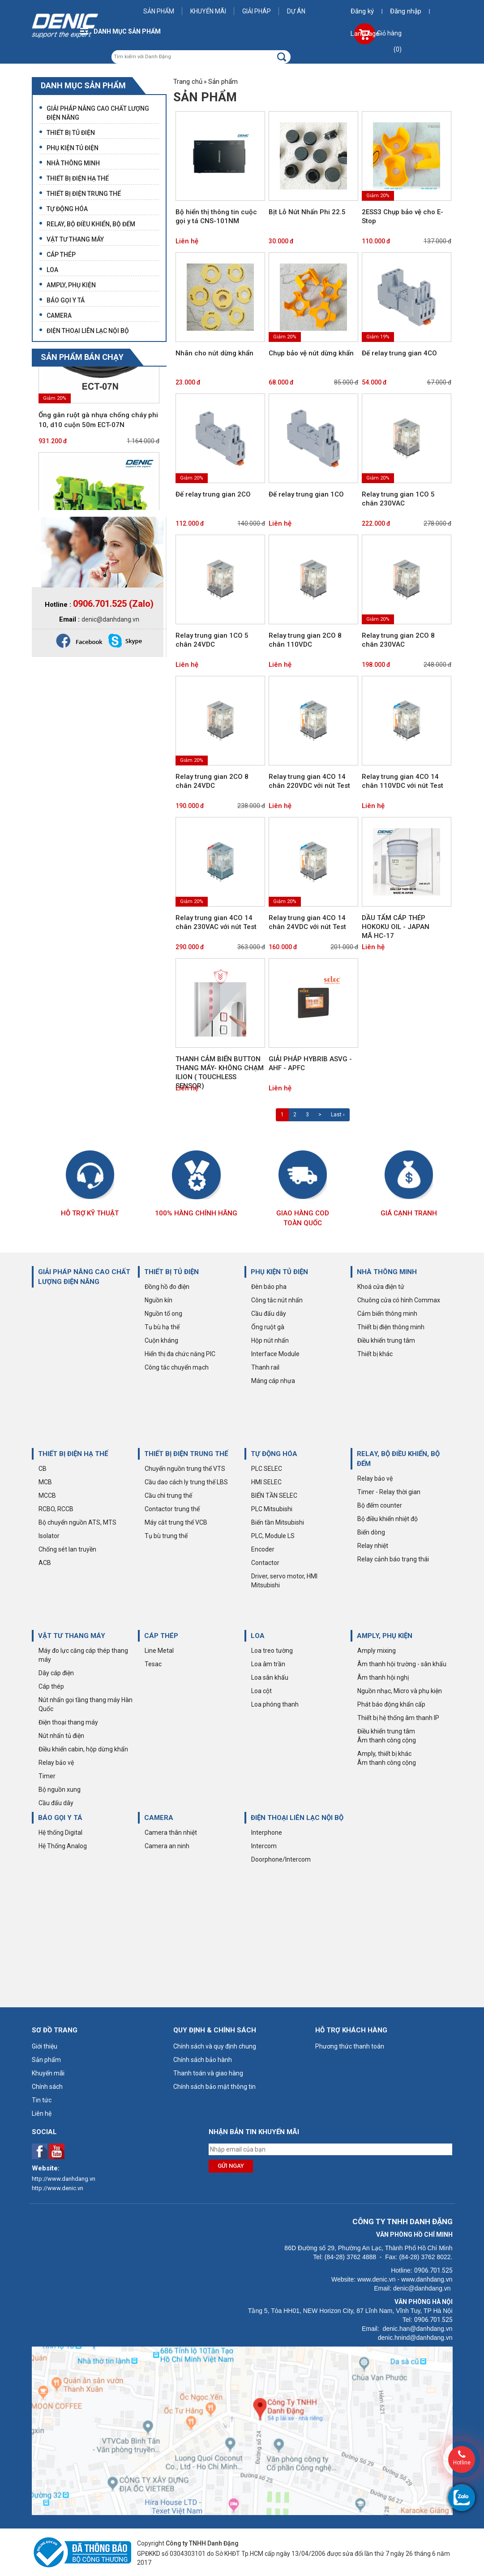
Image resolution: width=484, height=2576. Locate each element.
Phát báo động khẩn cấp (391, 1704)
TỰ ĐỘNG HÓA (274, 1454)
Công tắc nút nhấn (277, 1300)
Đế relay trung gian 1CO (306, 494)
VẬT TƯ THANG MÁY (71, 1636)
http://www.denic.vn (57, 2188)
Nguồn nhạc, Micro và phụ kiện (399, 1690)
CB (43, 1468)
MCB (45, 1482)
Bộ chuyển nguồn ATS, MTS (77, 1522)
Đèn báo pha (269, 1286)
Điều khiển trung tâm (386, 1340)
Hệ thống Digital (60, 1832)
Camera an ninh (167, 1846)
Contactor (265, 1562)
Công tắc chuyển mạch (177, 1367)
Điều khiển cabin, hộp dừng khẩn (83, 1749)
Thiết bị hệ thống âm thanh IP (398, 1717)
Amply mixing (376, 1650)
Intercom (264, 1846)
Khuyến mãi (208, 11)
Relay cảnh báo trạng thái (393, 1559)
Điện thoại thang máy (68, 1722)
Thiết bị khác (375, 1353)
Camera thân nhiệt (171, 1832)
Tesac (153, 1664)
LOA (258, 1636)
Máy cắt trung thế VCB (176, 1522)
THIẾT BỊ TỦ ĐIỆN (171, 1272)
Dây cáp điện (56, 1673)
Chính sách (47, 2086)
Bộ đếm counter (379, 1505)
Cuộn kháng (161, 1340)
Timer (47, 1776)
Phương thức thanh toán (349, 2046)
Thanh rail (265, 1367)
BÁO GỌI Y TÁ (60, 1818)
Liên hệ (187, 241)
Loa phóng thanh (275, 1704)
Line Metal (159, 1650)
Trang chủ (187, 82)
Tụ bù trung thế (166, 1535)
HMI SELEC (266, 1482)
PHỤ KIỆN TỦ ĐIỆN (279, 1272)
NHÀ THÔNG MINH (387, 1272)
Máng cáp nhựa (273, 1380)
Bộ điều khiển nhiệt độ (387, 1518)
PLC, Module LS (273, 1535)
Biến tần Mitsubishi (277, 1522)
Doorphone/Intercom (281, 1859)
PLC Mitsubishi (271, 1509)
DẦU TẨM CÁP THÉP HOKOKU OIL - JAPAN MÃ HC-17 (395, 927)
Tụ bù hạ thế (162, 1327)
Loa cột (261, 1690)
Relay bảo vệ (375, 1478)
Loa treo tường (272, 1650)
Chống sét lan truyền (67, 1549)
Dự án (296, 11)
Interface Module (275, 1353)
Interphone (266, 1832)
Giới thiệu (44, 2046)
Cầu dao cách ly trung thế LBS (186, 1482)
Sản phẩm (158, 11)
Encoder (262, 1549)
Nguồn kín (158, 1300)
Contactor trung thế (172, 1509)
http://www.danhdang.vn (63, 2178)
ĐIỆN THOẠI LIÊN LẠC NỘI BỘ (297, 1818)
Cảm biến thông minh (387, 1313)
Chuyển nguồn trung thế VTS (185, 1468)
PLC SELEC (266, 1468)
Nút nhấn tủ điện (61, 1735)
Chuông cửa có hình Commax (398, 1300)
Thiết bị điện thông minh (390, 1327)
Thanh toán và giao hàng (208, 2073)
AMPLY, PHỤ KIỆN (384, 1636)
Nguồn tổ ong (163, 1313)
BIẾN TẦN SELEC (274, 1495)
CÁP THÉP (161, 1636)
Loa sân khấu (269, 1677)
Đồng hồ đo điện (167, 1286)
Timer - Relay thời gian (388, 1491)
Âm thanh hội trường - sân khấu (401, 1664)
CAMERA (158, 1818)
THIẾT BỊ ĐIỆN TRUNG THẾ (186, 1454)
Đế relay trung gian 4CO (399, 353)
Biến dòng (371, 1532)
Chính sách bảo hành (202, 2059)
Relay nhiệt (372, 1545)
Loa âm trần (268, 1664)
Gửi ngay (231, 2165)
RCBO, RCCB (56, 1509)
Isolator (49, 1535)
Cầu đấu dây (268, 1313)
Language (365, 34)
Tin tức (41, 2100)
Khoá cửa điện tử (380, 1286)
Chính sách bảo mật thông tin (214, 2086)
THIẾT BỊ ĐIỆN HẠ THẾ (73, 1454)
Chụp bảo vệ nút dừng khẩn (311, 353)
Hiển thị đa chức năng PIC (180, 1353)
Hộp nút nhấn (270, 1340)
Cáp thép (51, 1686)
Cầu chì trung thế (168, 1495)
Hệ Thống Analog (63, 1846)
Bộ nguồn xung (60, 1789)
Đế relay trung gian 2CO (213, 494)
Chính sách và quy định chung (214, 2046)
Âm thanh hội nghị (383, 1677)
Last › (338, 1114)
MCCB (47, 1495)
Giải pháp (256, 11)
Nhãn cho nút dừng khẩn (214, 353)
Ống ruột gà (267, 1327)
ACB (45, 1562)
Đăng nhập (405, 11)
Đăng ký (362, 11)
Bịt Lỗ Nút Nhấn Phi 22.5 (307, 212)
